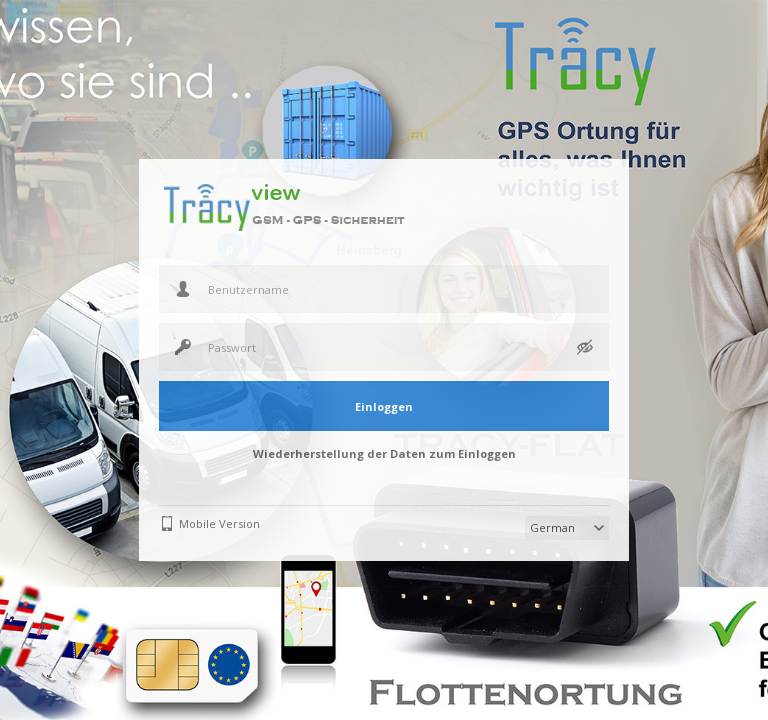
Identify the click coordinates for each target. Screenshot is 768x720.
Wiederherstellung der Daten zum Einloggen (384, 453)
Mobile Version (219, 523)
